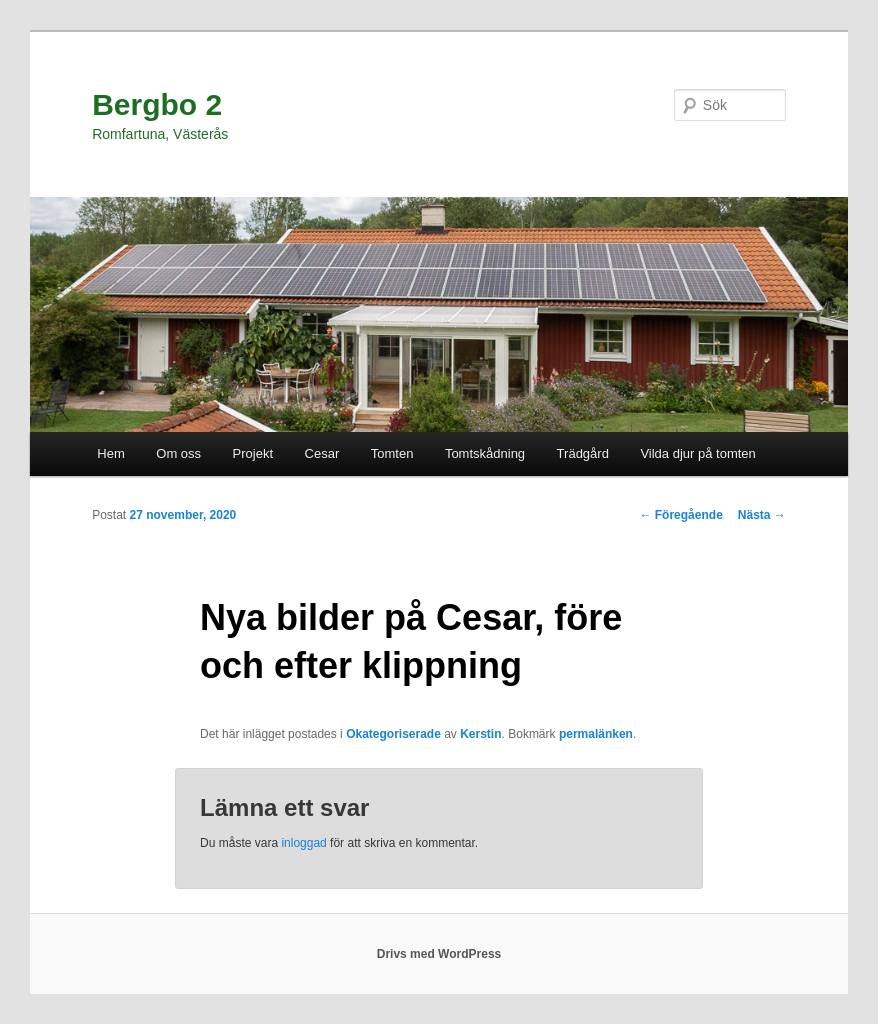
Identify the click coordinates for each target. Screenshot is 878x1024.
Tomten (392, 453)
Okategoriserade (393, 734)
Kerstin (480, 734)
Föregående (680, 515)
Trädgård (583, 453)
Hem (110, 453)
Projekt (253, 453)
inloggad (303, 843)
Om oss (178, 453)
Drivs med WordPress (439, 954)
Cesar (322, 453)
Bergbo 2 (157, 104)
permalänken (596, 734)
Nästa (762, 515)
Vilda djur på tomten (697, 453)
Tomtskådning (485, 453)
